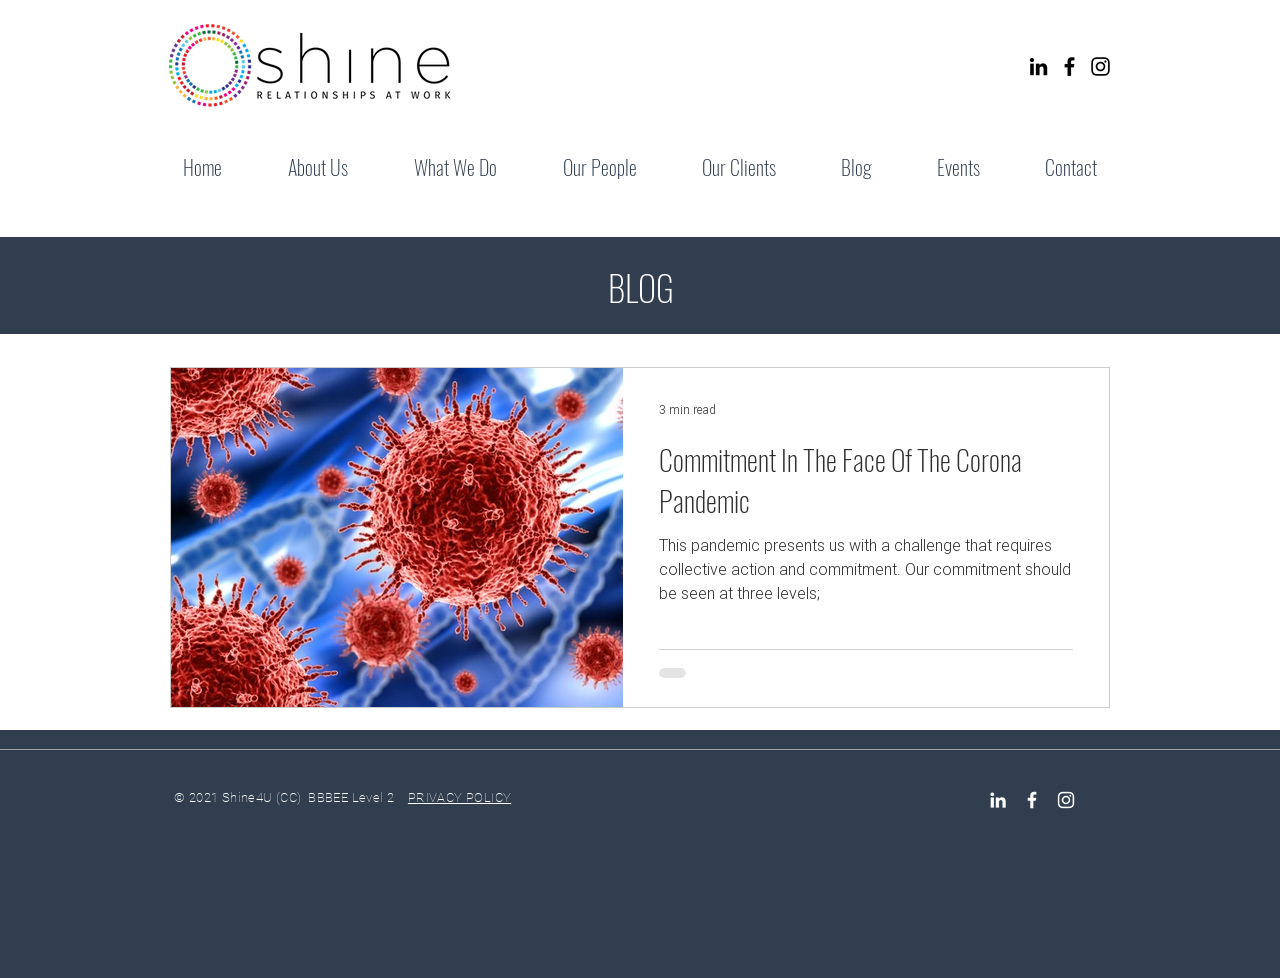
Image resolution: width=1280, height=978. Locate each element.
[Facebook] (1069, 66)
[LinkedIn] (1038, 66)
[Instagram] (1100, 66)
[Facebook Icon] (1032, 800)
